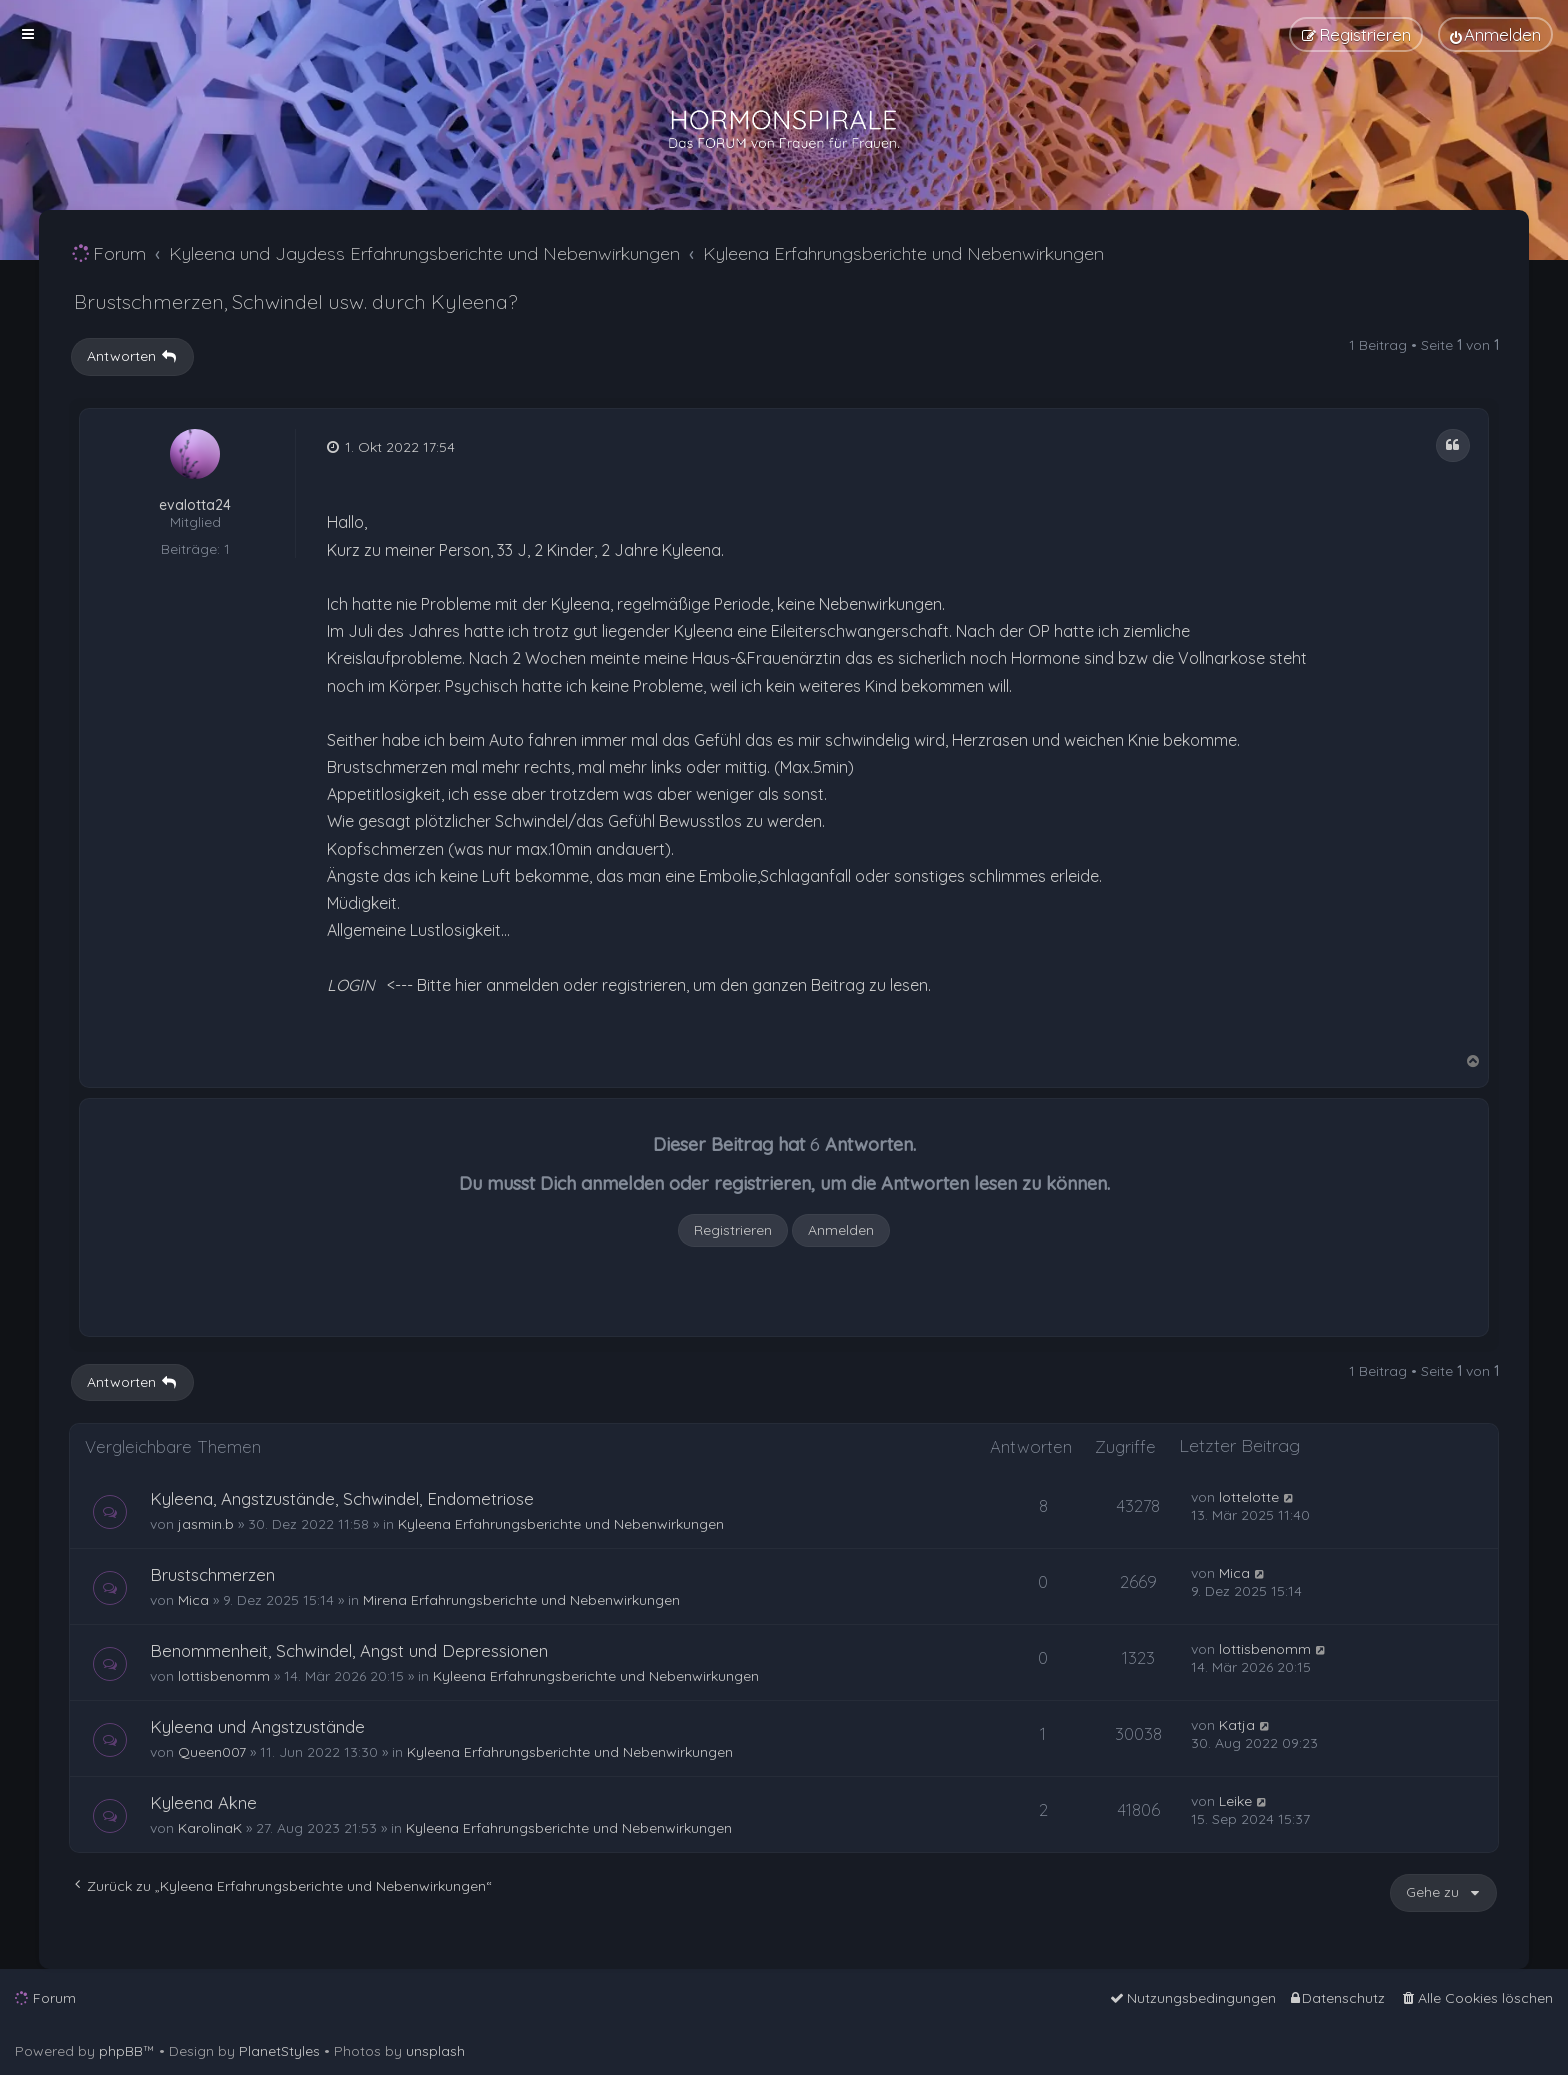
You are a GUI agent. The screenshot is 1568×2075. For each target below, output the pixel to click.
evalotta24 (195, 505)
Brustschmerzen (212, 1574)
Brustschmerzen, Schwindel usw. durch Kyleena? (295, 301)
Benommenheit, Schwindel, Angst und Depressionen (349, 1650)
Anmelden (841, 1230)
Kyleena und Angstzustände (257, 1726)
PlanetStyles (279, 2051)
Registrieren (733, 1230)
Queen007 (212, 1752)
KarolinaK (210, 1828)
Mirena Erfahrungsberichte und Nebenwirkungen (521, 1600)
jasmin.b (206, 1524)
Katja (1237, 1725)
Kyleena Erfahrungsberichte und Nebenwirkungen (561, 1524)
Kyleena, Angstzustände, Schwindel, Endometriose (342, 1498)
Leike (1235, 1801)
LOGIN (351, 985)
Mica (193, 1600)
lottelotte (1249, 1497)
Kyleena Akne (203, 1802)
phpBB (121, 2051)
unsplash (435, 2051)
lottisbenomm (224, 1676)
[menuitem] (1495, 34)
